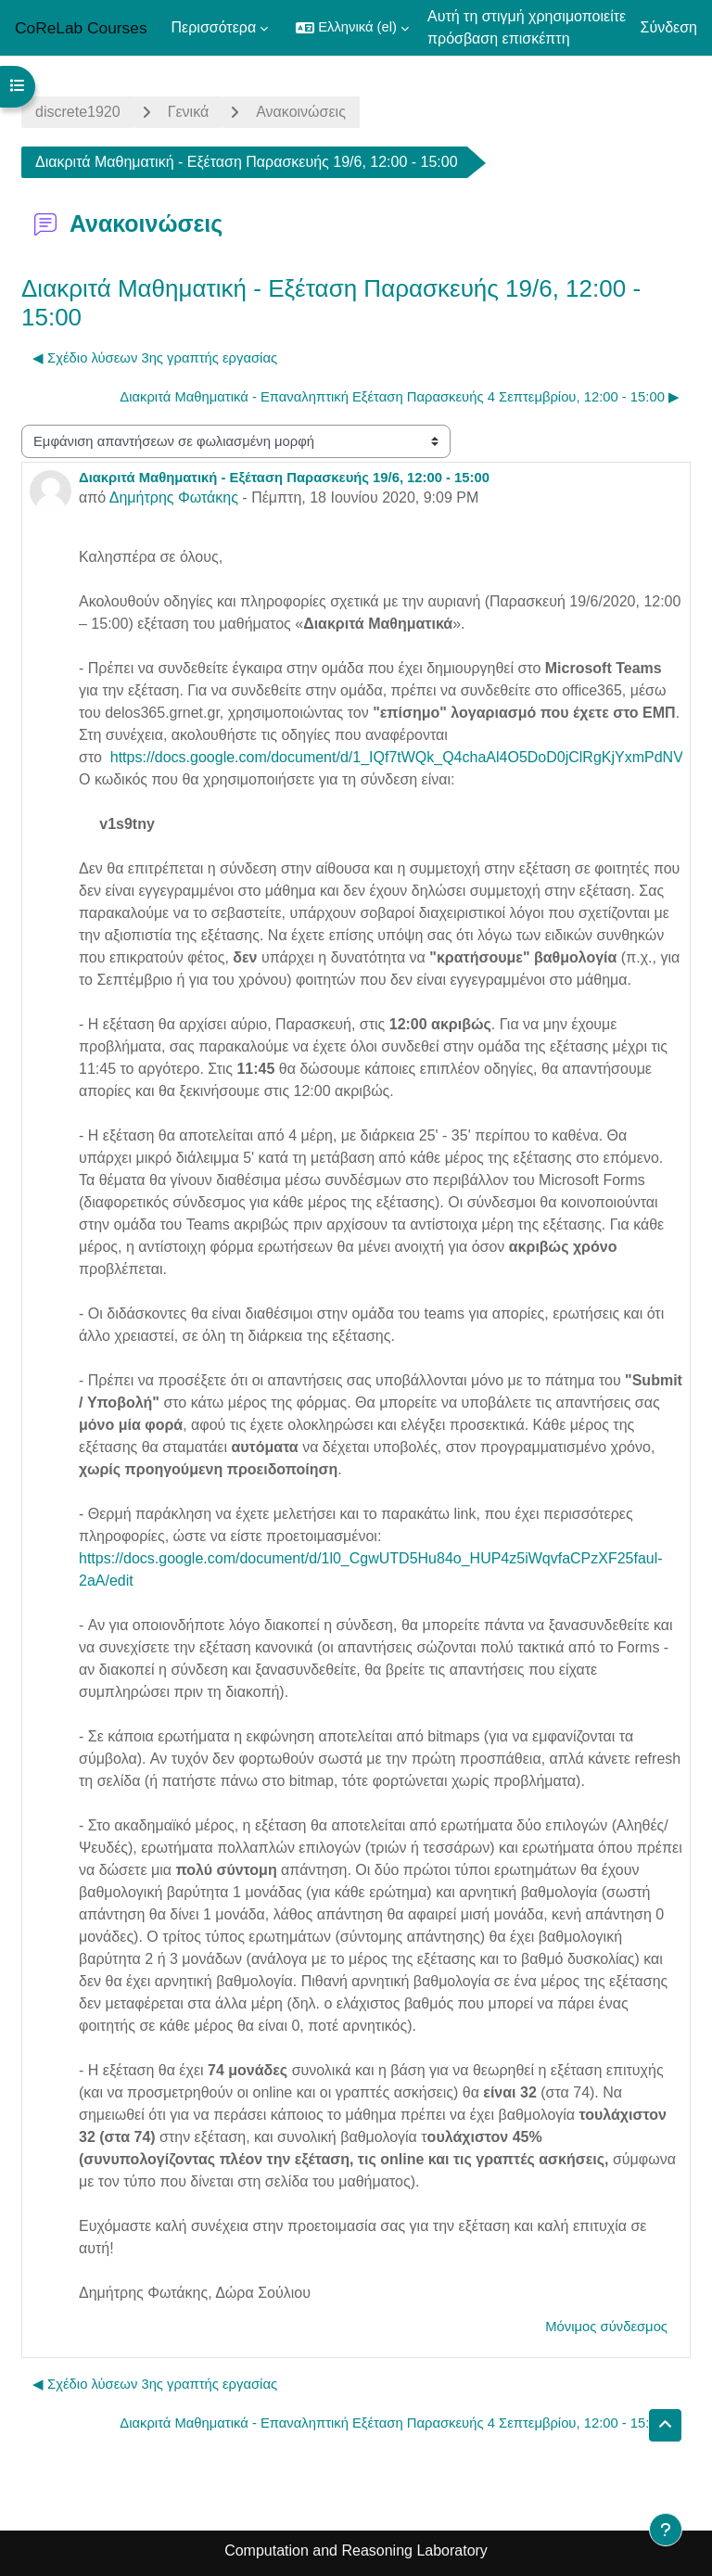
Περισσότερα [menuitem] (214, 27)
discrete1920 (78, 112)
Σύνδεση (669, 27)
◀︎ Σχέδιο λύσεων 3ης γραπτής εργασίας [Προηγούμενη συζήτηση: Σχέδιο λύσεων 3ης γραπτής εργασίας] (154, 358)
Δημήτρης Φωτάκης (173, 497)
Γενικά (189, 112)
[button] (352, 28)
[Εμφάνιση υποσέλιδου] (665, 2529)
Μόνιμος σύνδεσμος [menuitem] (606, 2326)
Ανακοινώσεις (301, 112)
